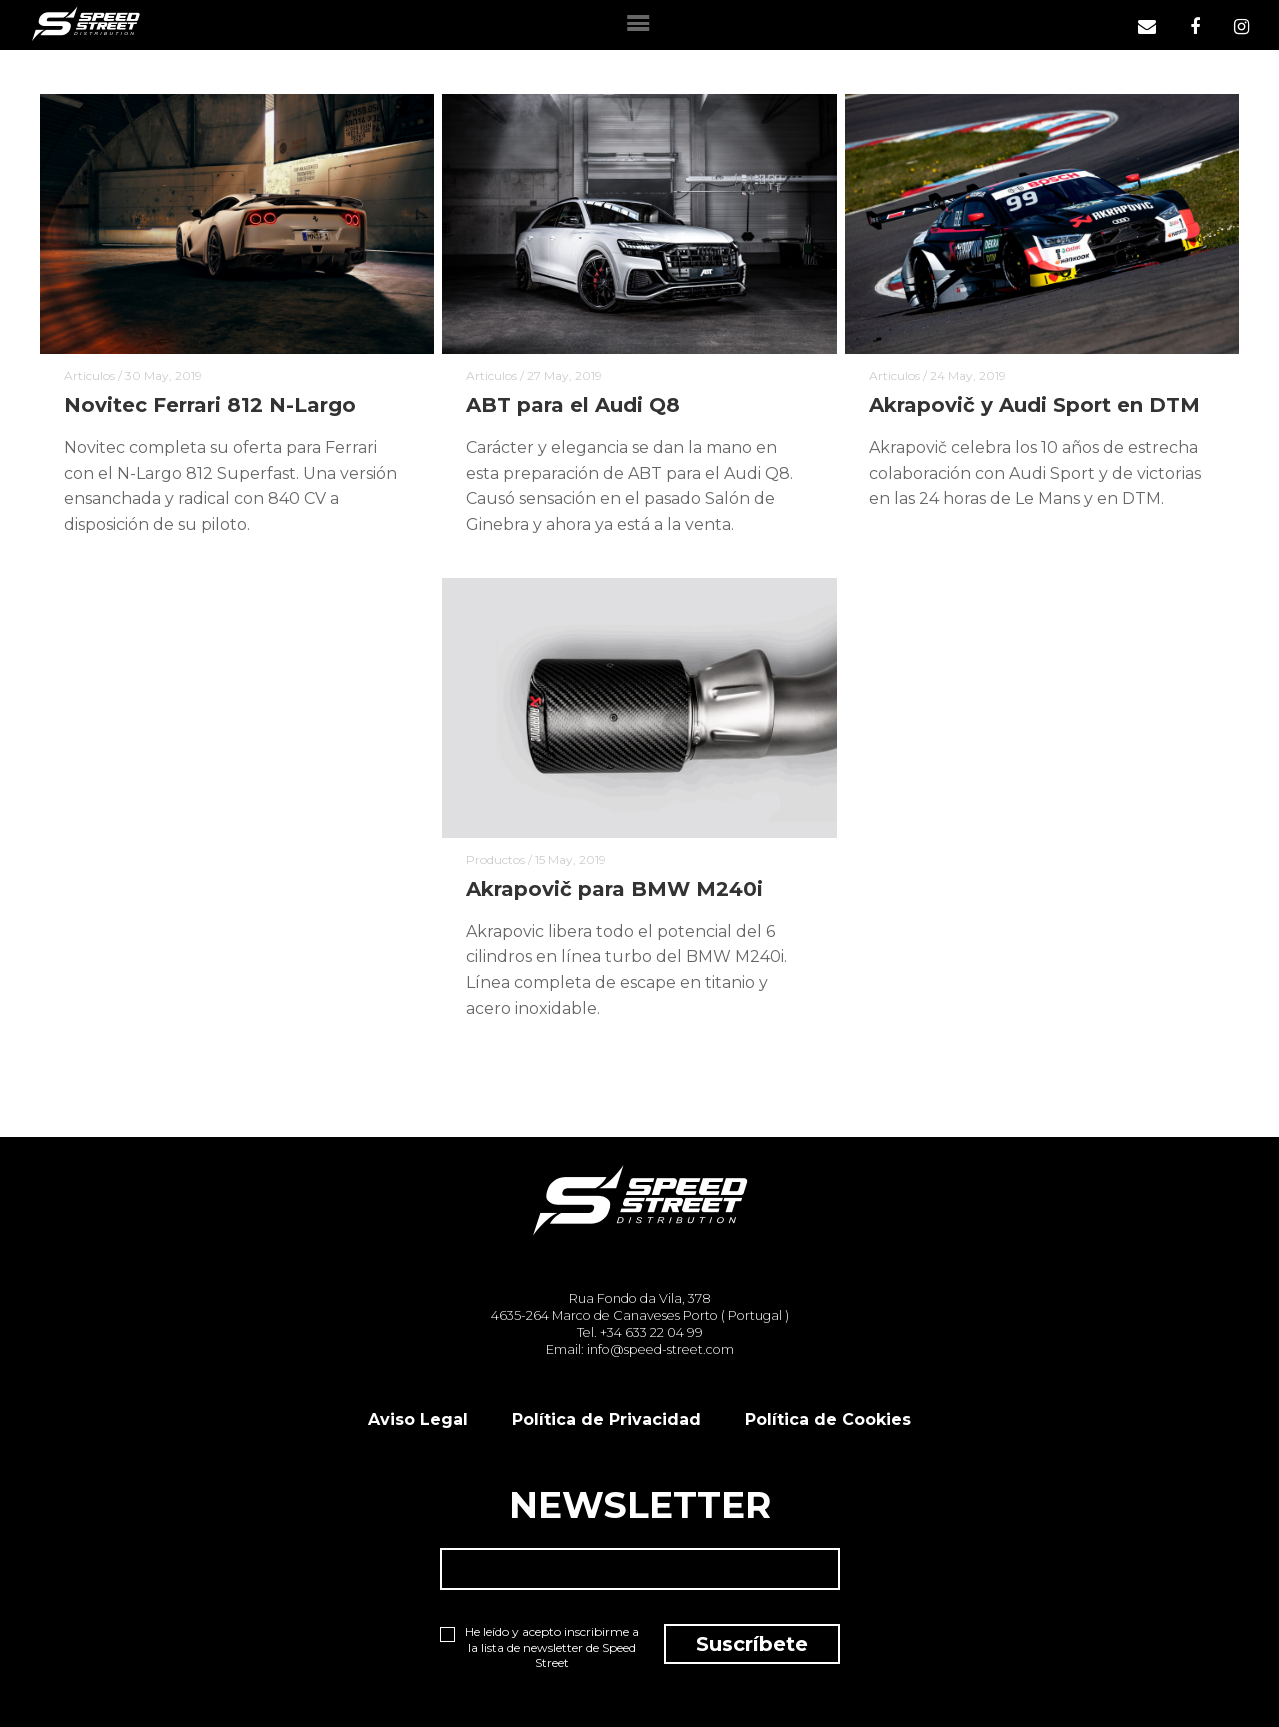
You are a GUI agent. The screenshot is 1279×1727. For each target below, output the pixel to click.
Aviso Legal (418, 1419)
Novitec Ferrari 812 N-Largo (210, 405)
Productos (495, 859)
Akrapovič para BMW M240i (614, 889)
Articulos (89, 375)
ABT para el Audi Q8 (573, 405)
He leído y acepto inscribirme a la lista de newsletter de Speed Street (539, 1647)
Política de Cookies (828, 1419)
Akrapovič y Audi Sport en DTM (1034, 405)
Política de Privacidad (606, 1419)
